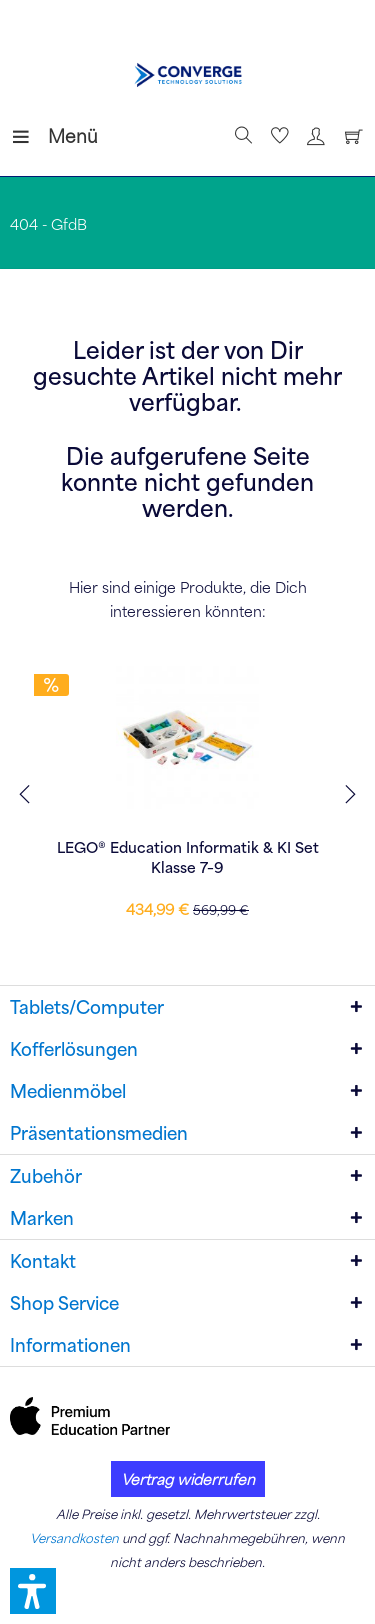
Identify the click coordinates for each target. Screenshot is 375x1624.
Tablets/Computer (87, 1007)
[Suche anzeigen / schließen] (241, 136)
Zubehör (46, 1176)
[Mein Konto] (313, 136)
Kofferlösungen (74, 1049)
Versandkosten (74, 1538)
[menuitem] (29, 136)
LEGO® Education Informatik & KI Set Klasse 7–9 (188, 857)
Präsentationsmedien (99, 1133)
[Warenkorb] (349, 136)
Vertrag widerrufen (188, 1479)
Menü (35, 133)
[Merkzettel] (277, 136)
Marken (42, 1218)
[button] (33, 1591)
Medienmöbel (68, 1091)
